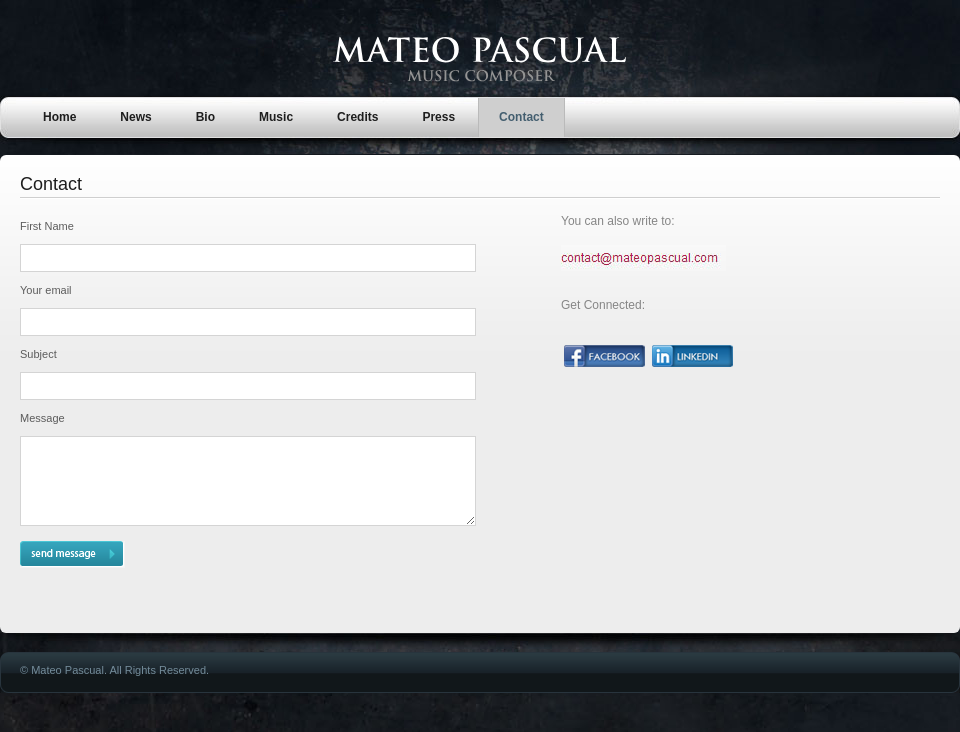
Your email (46, 290)
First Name (47, 226)
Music (276, 117)
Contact (521, 117)
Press (438, 117)
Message (42, 418)
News (135, 117)
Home (59, 117)
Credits (357, 117)
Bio (205, 117)
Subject (38, 354)
